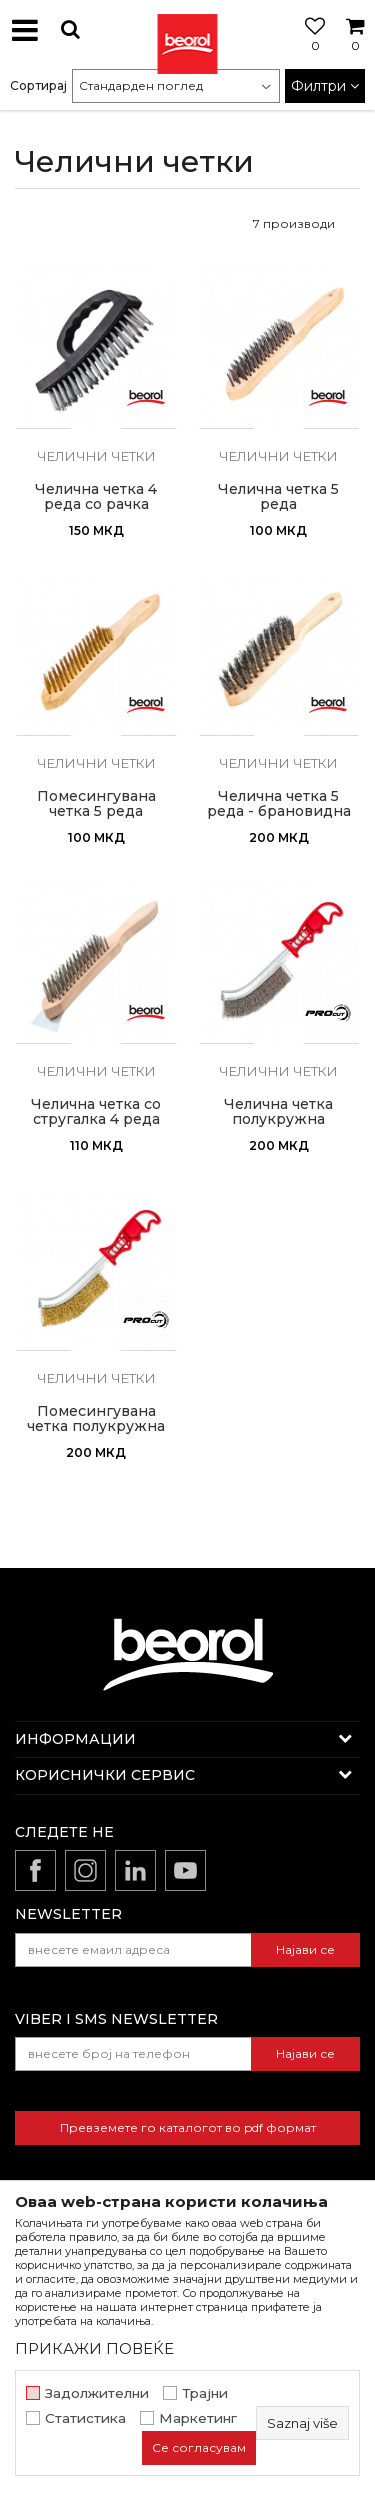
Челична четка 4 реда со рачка (96, 497)
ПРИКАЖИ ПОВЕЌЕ (94, 2348)
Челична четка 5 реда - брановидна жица (279, 811)
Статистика (85, 2418)
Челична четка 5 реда (278, 497)
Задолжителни (97, 2393)
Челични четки (96, 456)
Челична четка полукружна (278, 1112)
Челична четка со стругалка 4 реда (96, 1112)
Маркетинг (198, 2418)
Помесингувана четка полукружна (96, 1419)
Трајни (205, 2393)
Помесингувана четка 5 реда (96, 804)
